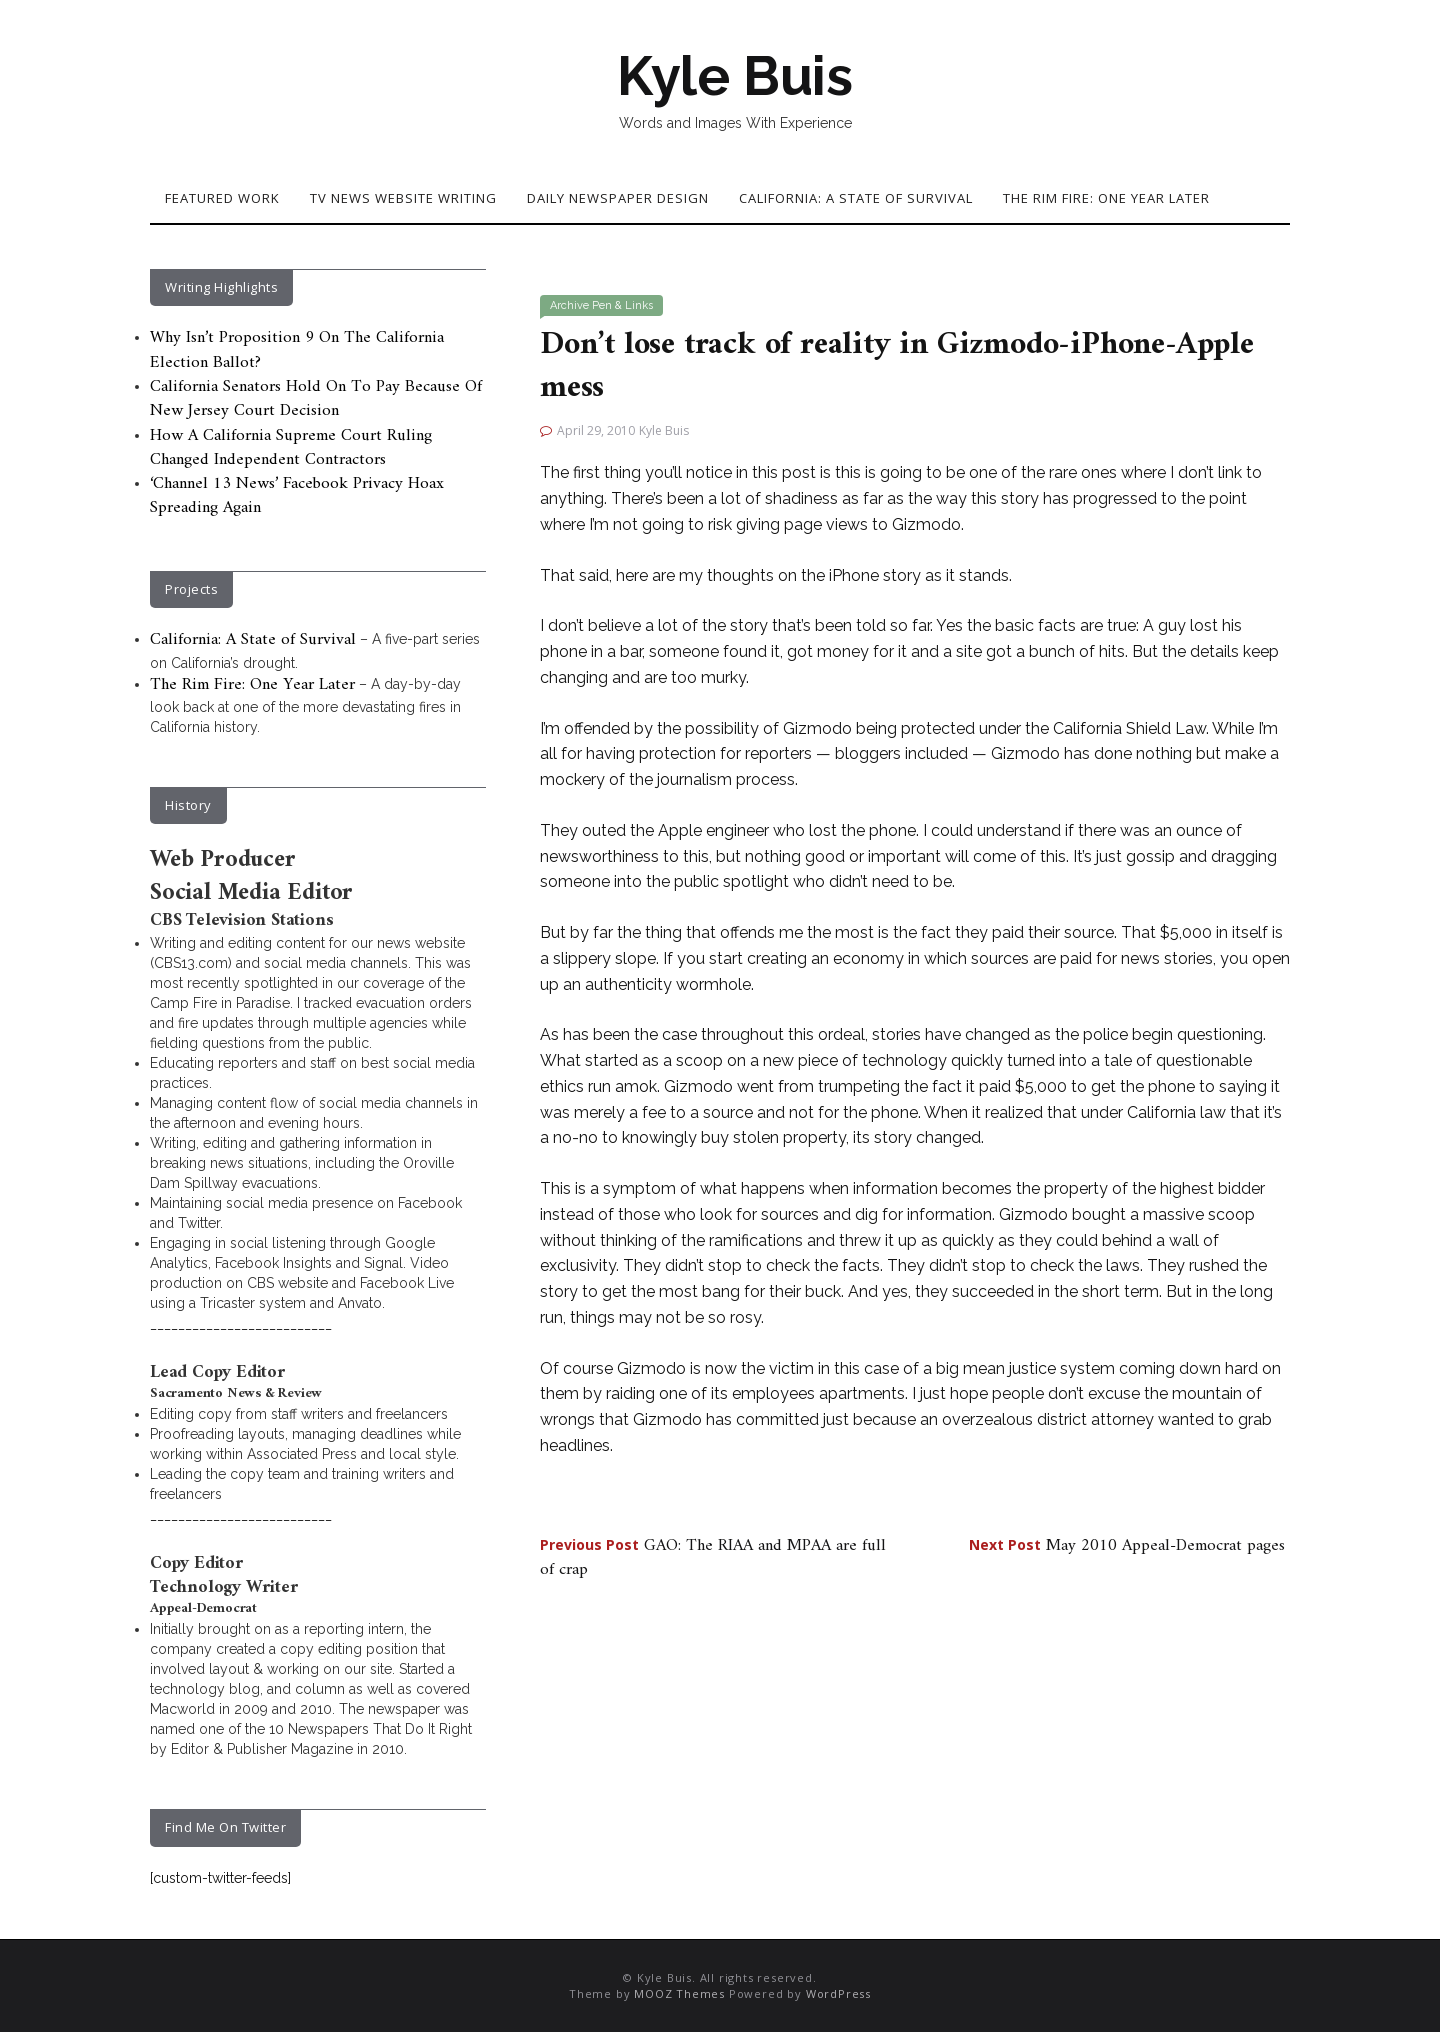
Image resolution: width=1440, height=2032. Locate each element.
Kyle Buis (735, 76)
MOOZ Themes (679, 1993)
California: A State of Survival (856, 198)
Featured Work (222, 198)
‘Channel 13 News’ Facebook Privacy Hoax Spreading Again (297, 496)
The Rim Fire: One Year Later (1106, 198)
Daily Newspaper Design (618, 198)
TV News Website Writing (403, 198)
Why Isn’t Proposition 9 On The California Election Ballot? (297, 350)
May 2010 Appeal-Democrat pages (1127, 1546)
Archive (569, 305)
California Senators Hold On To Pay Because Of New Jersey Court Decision (316, 399)
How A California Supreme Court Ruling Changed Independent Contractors (291, 448)
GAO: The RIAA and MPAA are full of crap (713, 1558)
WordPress (838, 1993)
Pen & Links (622, 305)
